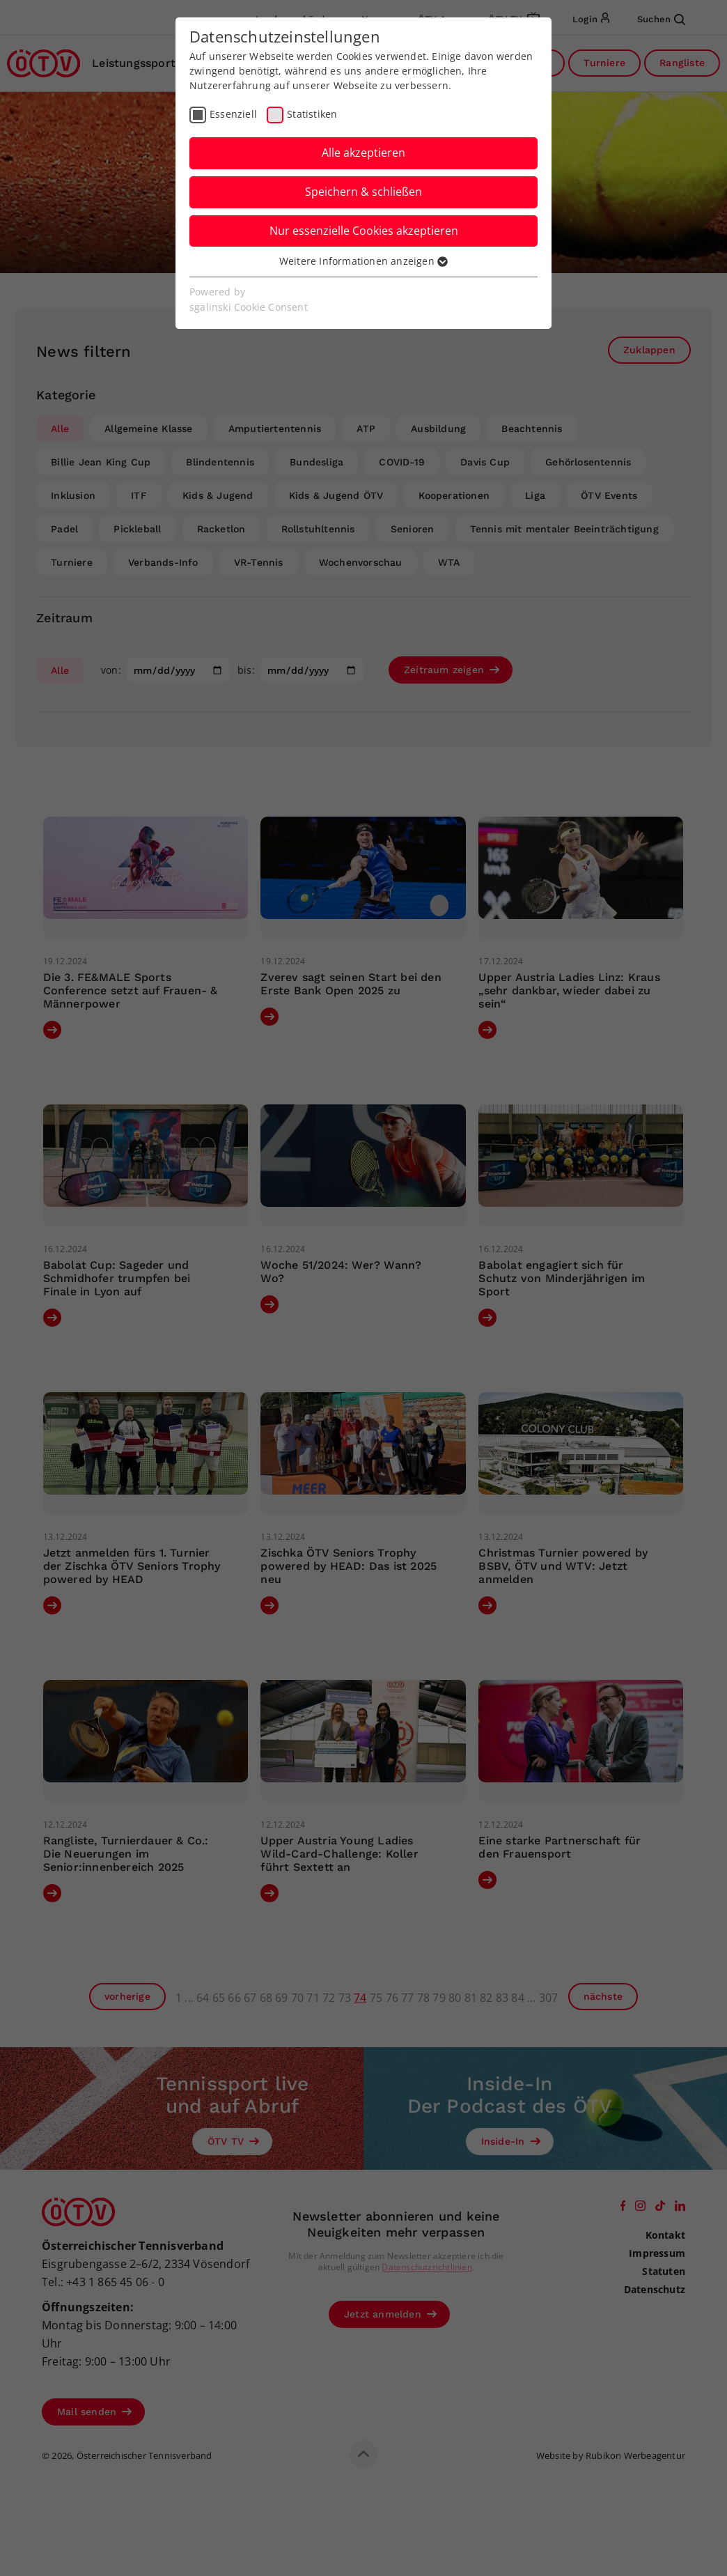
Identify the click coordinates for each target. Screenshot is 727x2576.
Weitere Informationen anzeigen (363, 261)
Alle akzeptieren (363, 152)
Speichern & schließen (363, 191)
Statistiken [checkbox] (312, 114)
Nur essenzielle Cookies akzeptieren (363, 230)
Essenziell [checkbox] (233, 114)
